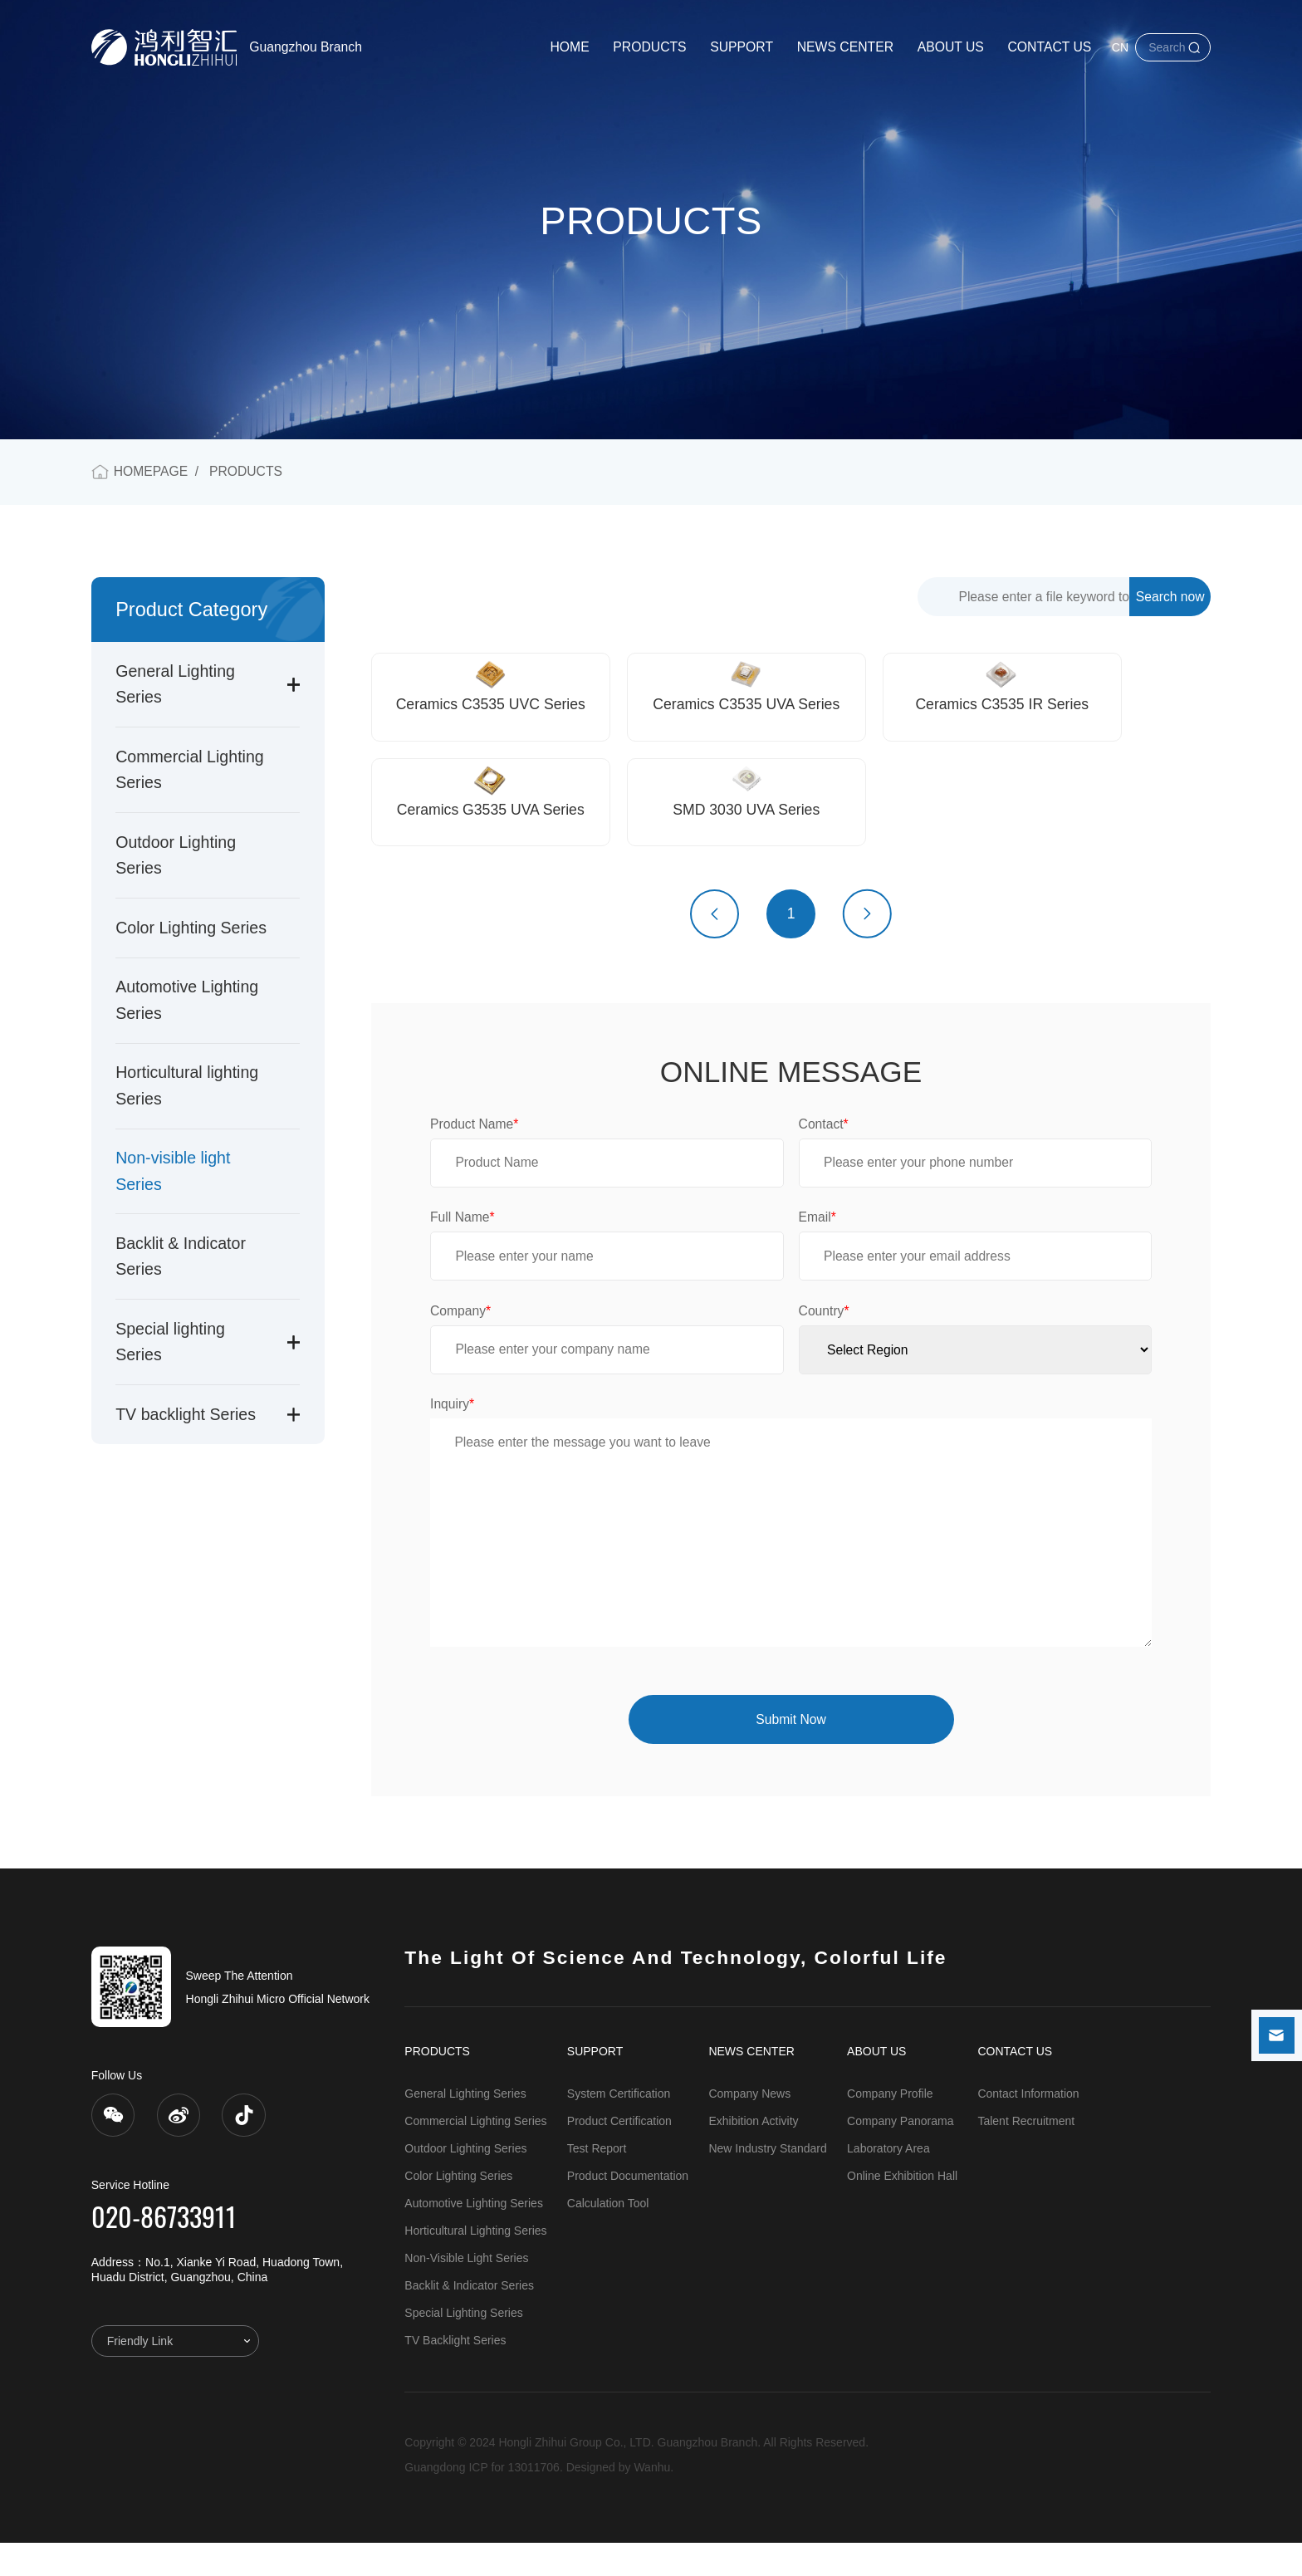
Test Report (597, 2181)
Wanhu (652, 2500)
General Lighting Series (465, 2126)
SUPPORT (741, 47)
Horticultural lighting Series (475, 2263)
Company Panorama (900, 2154)
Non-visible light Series (466, 2291)
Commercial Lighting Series (475, 2154)
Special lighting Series (463, 2346)
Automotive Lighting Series (473, 2236)
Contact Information (1028, 2126)
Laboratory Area (888, 2181)
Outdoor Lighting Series (465, 2181)
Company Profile (890, 2126)
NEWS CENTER (845, 47)
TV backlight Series (185, 1414)
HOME (569, 47)
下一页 (867, 947)
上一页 (714, 947)
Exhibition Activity (753, 2154)
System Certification (618, 2126)
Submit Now (790, 1753)
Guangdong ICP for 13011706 (482, 2500)
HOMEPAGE (151, 471)
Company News (749, 2126)
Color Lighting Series (191, 927)
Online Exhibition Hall (902, 2209)
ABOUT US (951, 47)
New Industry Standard (767, 2181)
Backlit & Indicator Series (469, 2318)
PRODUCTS (649, 47)
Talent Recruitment (1025, 2154)
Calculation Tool (608, 2236)
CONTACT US (1049, 47)
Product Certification (619, 2154)
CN (1120, 47)
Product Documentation (627, 2209)
